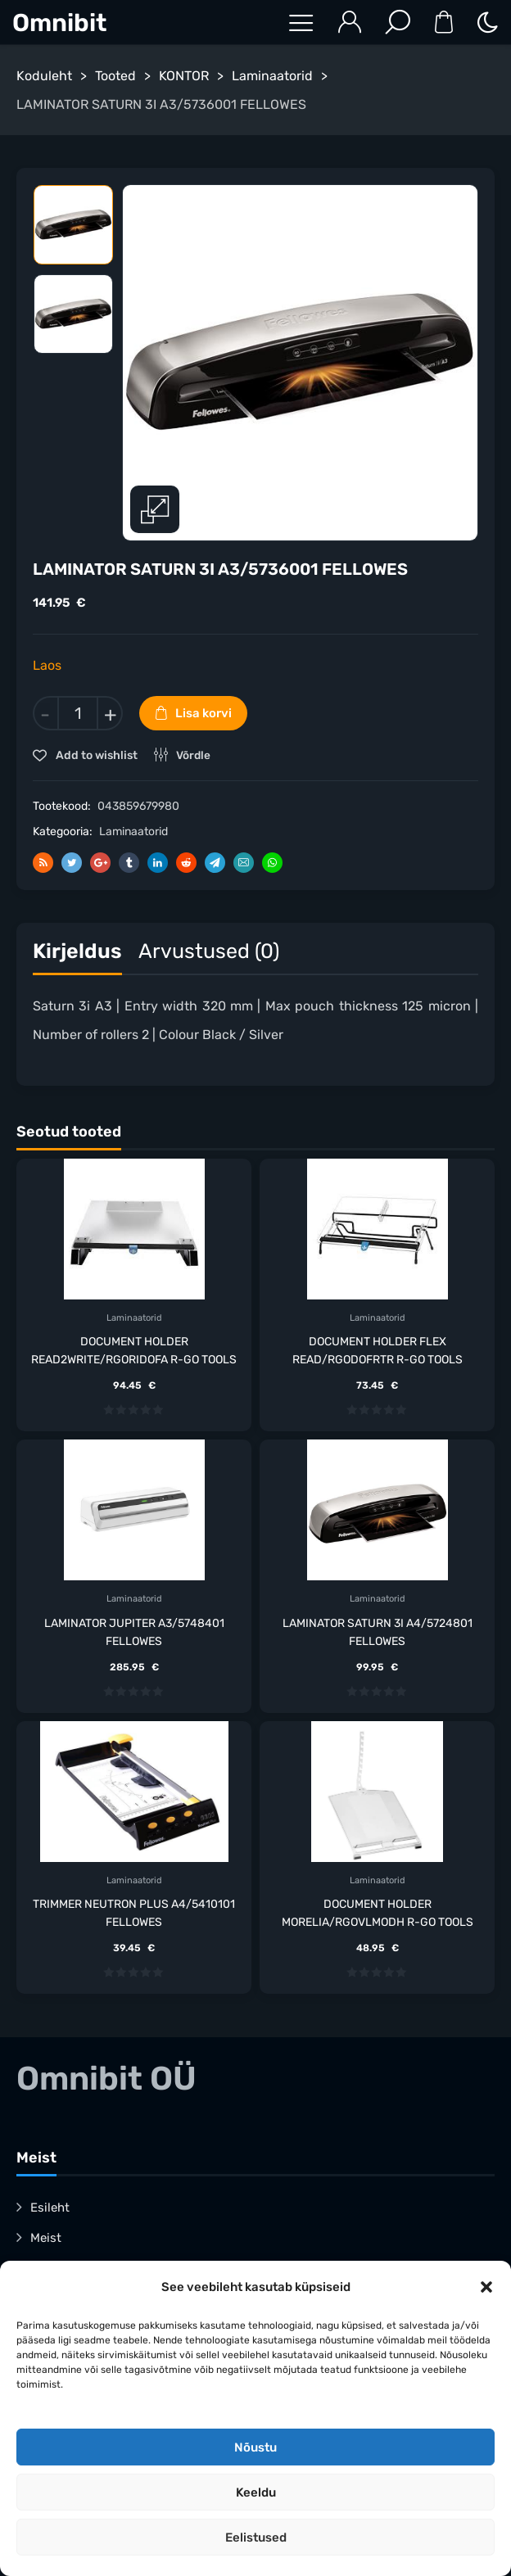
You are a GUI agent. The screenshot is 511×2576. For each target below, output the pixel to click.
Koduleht (44, 76)
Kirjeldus (77, 951)
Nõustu (255, 2447)
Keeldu (256, 2492)
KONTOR (184, 76)
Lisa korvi (203, 713)
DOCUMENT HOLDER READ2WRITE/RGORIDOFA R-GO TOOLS (134, 1351)
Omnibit (59, 23)
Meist (45, 2237)
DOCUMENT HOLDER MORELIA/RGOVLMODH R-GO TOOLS (377, 1913)
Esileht (50, 2207)
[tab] (77, 955)
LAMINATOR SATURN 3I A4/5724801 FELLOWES (378, 1632)
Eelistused (256, 2537)
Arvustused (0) (208, 951)
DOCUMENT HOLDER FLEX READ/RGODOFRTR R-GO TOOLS (377, 1351)
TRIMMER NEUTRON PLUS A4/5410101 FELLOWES (134, 1913)
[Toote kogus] (77, 713)
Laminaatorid (272, 76)
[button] (486, 2287)
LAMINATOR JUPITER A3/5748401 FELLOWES (134, 1632)
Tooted (115, 76)
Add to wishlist (95, 755)
